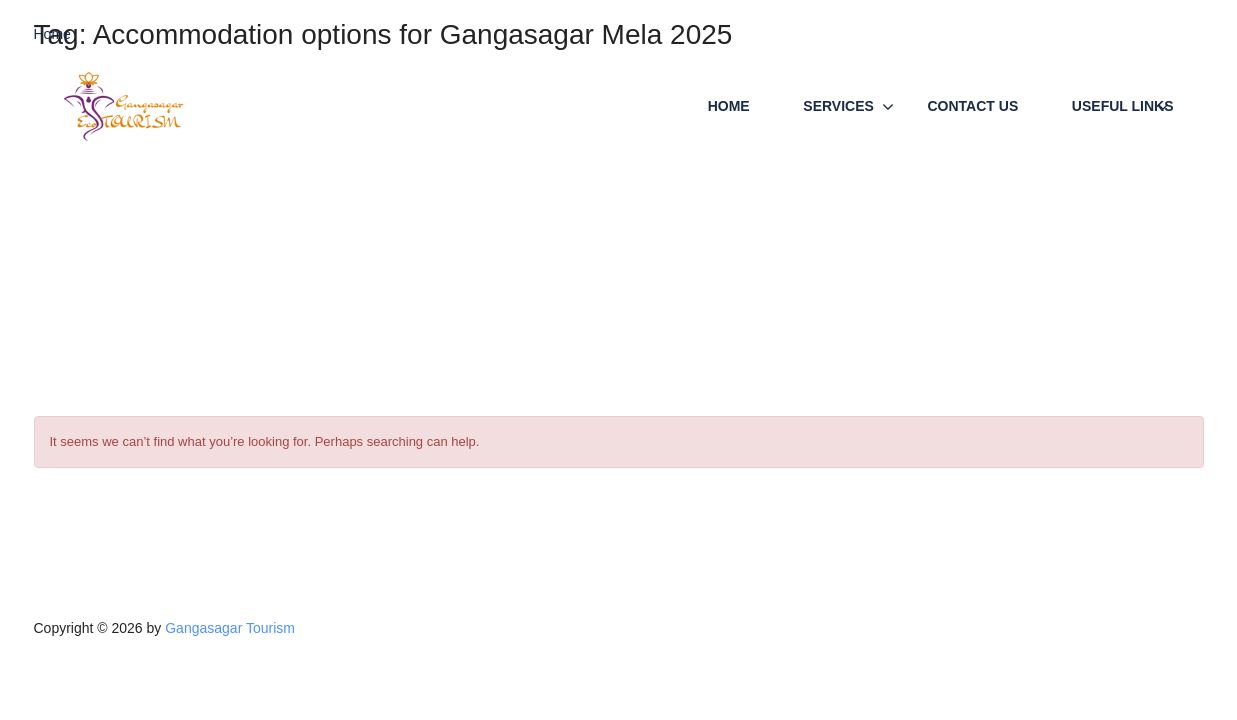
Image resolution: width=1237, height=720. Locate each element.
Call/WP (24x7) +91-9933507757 (1091, 35)
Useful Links (1123, 106)
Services (838, 106)
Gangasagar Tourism (230, 628)
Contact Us (973, 106)
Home (729, 106)
